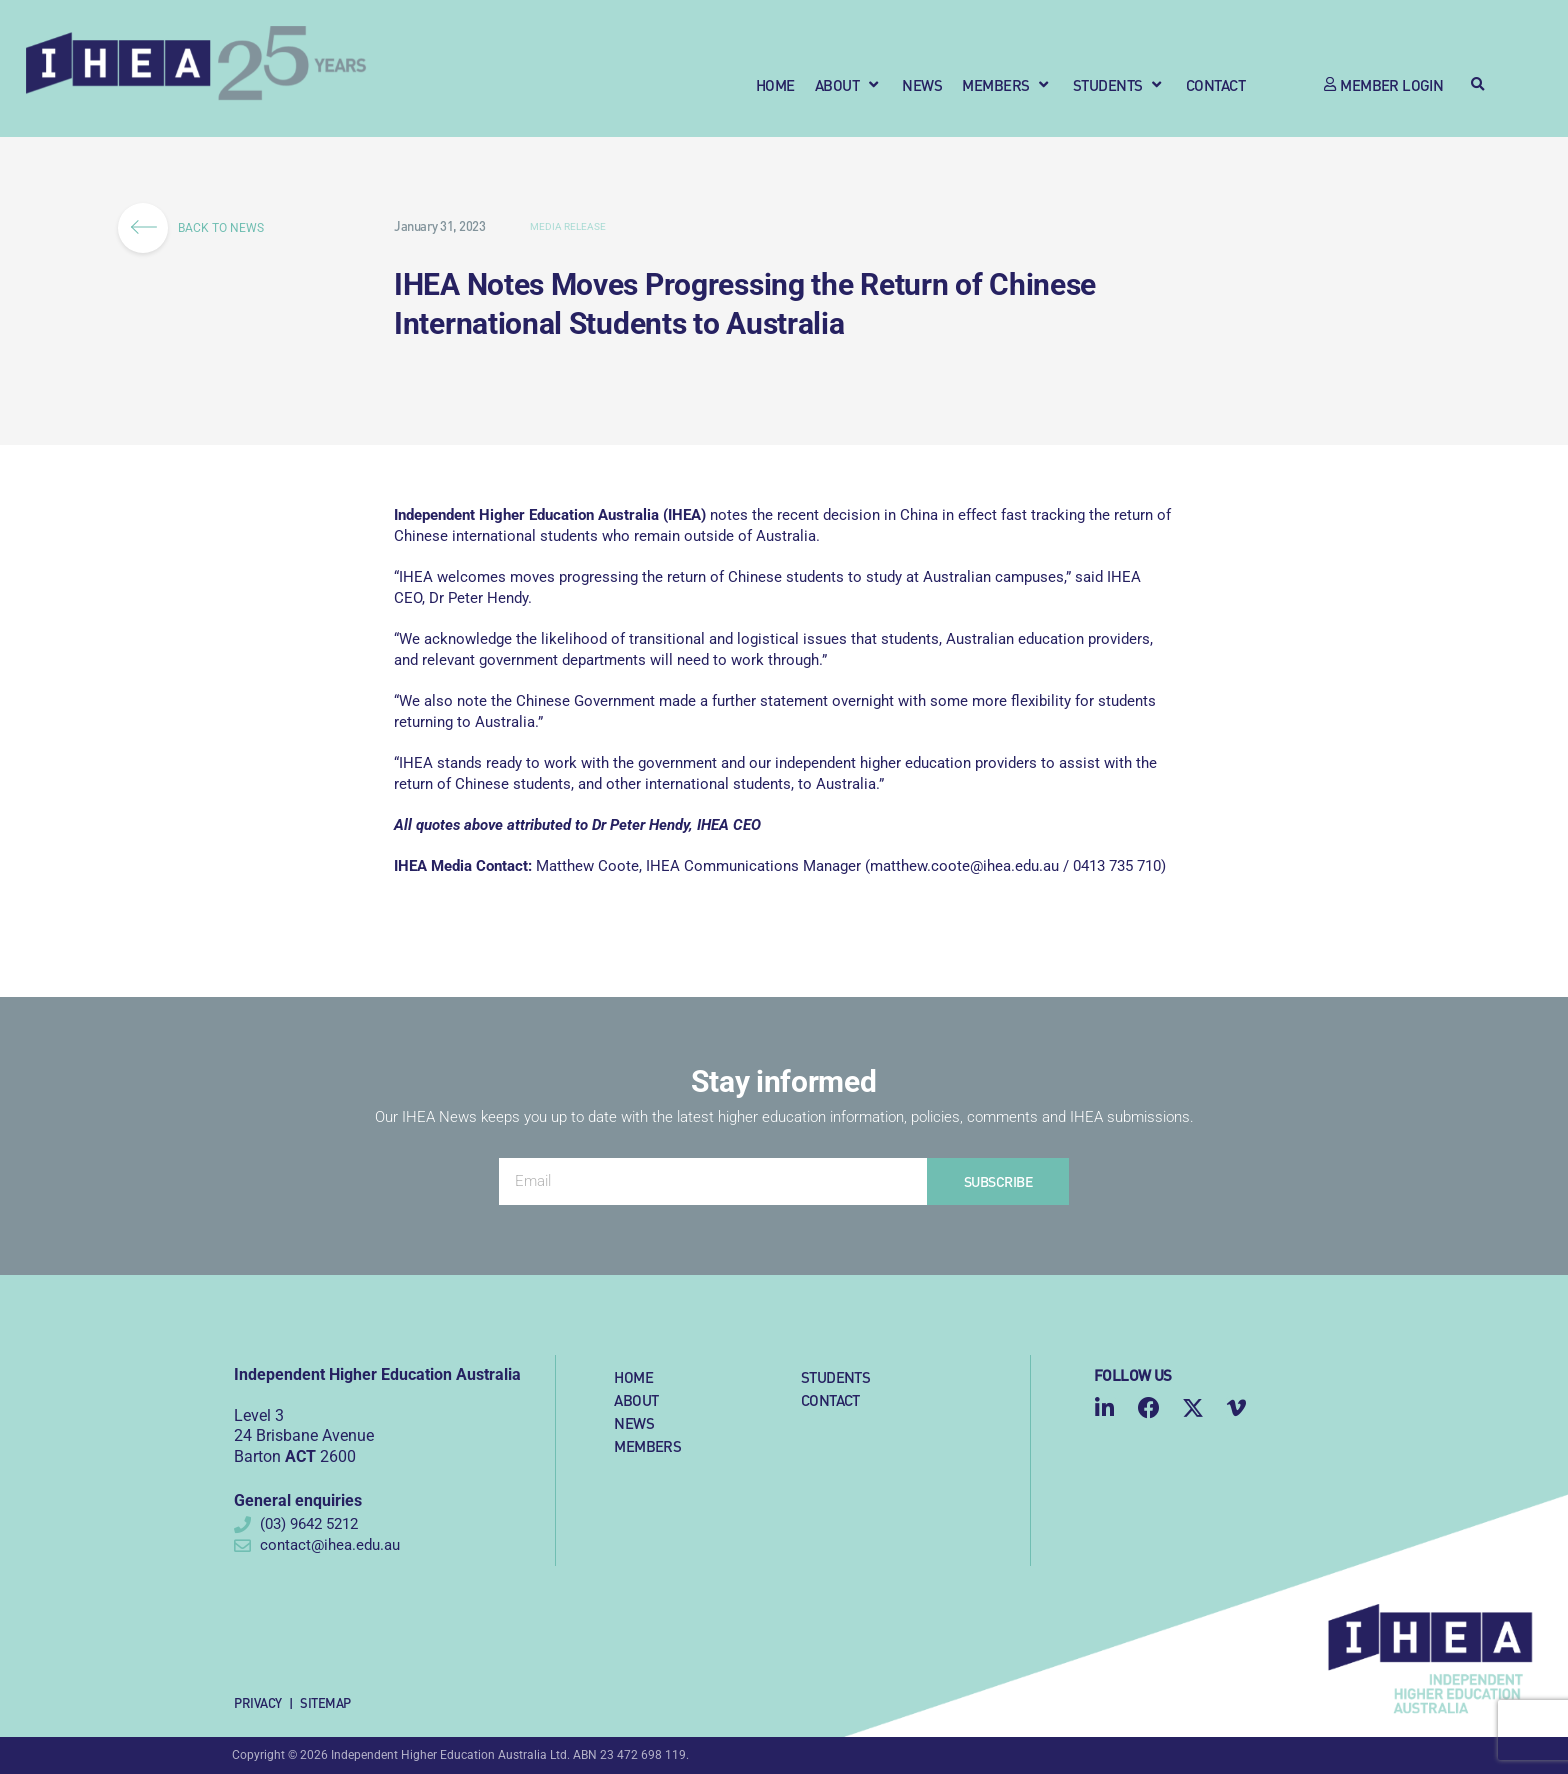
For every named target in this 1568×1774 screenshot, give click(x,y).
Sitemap (325, 1702)
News (634, 1422)
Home (633, 1376)
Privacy (258, 1702)
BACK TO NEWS (197, 228)
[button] (849, 84)
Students (835, 1376)
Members (647, 1445)
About (636, 1399)
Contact (830, 1399)
